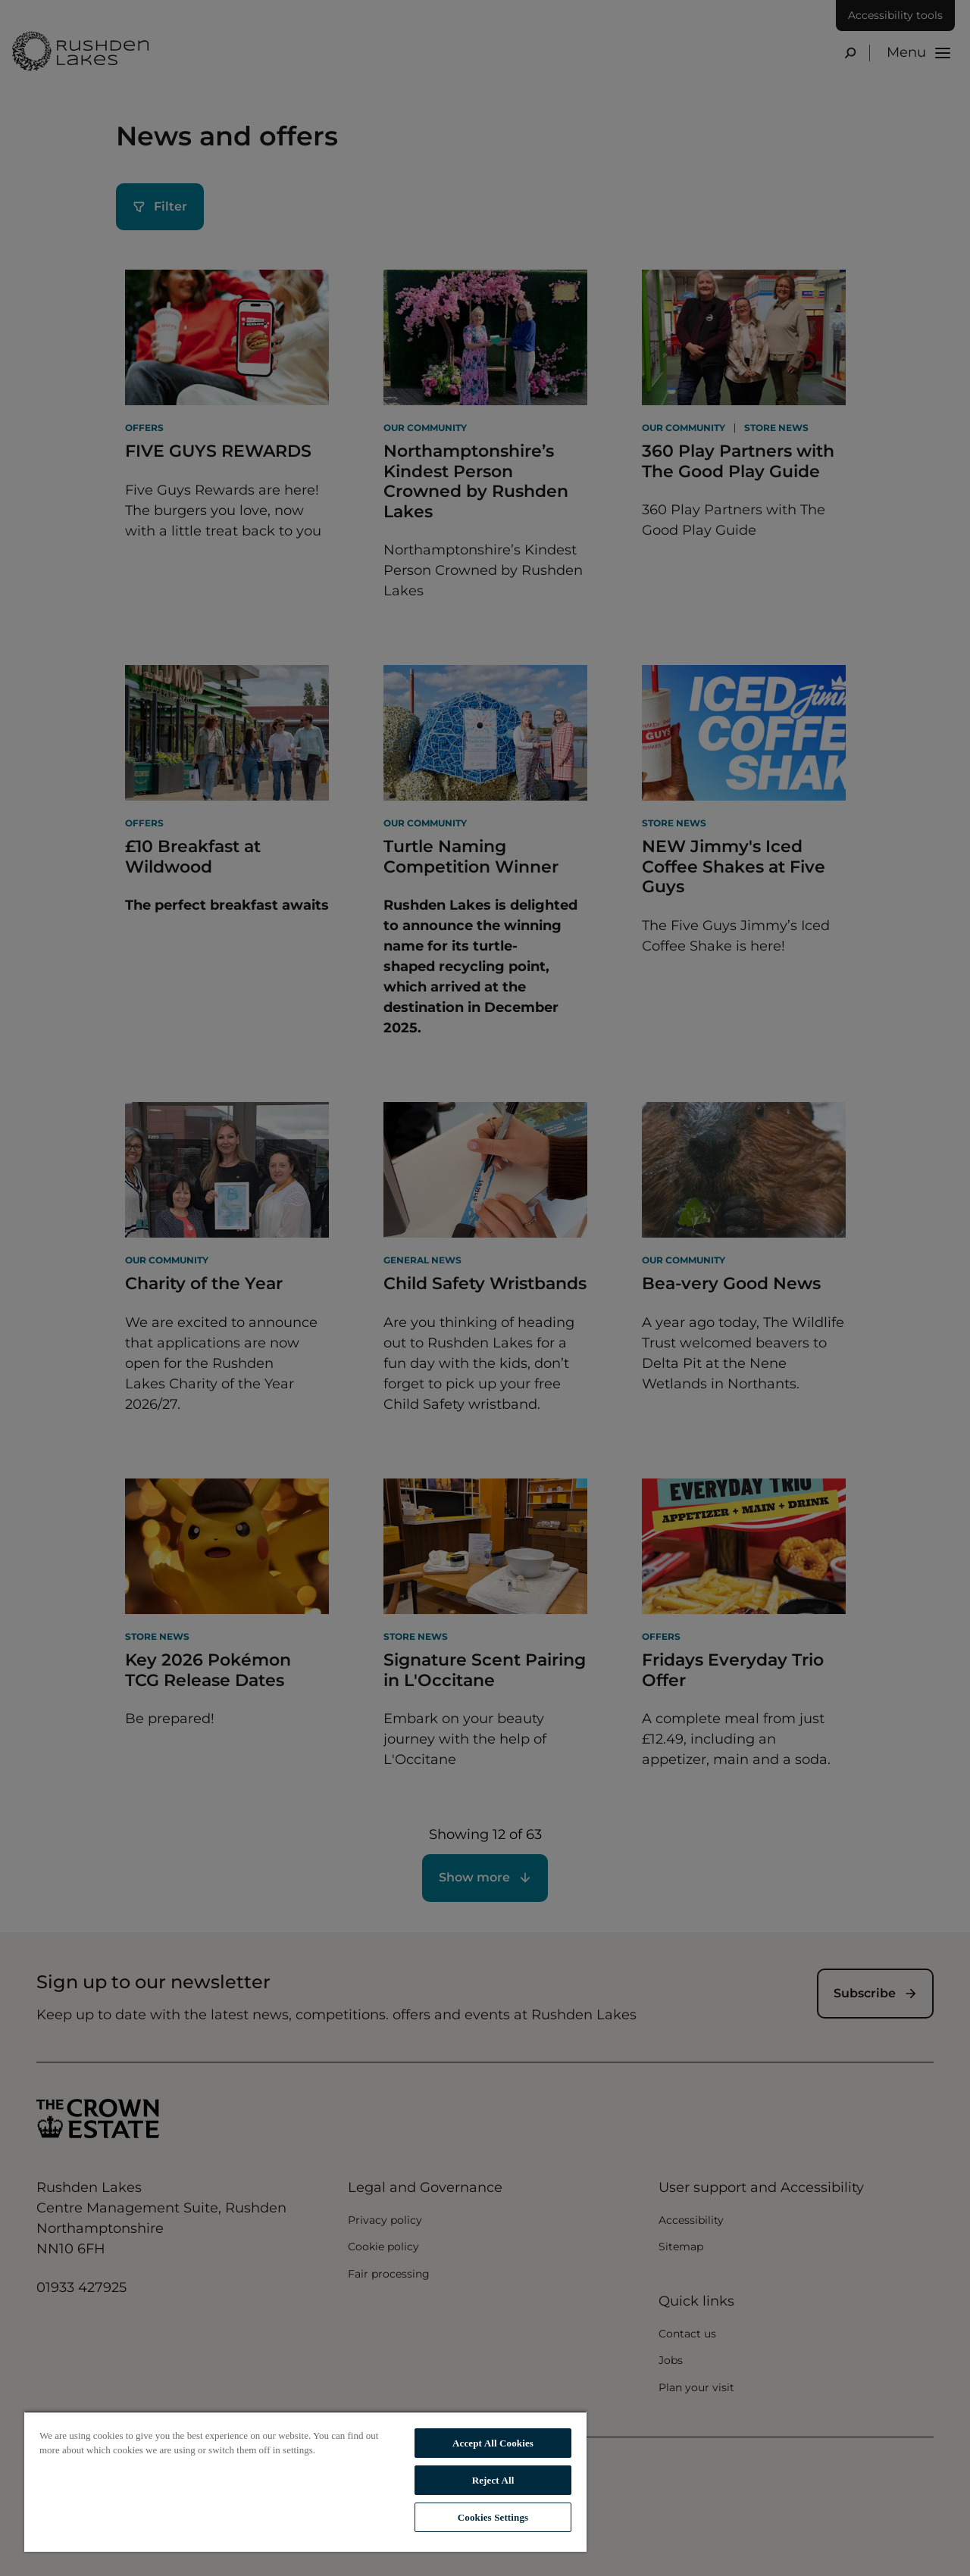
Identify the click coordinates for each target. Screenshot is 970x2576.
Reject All (493, 2480)
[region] (305, 2481)
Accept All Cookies (493, 2443)
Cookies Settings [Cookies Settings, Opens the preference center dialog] (493, 2517)
